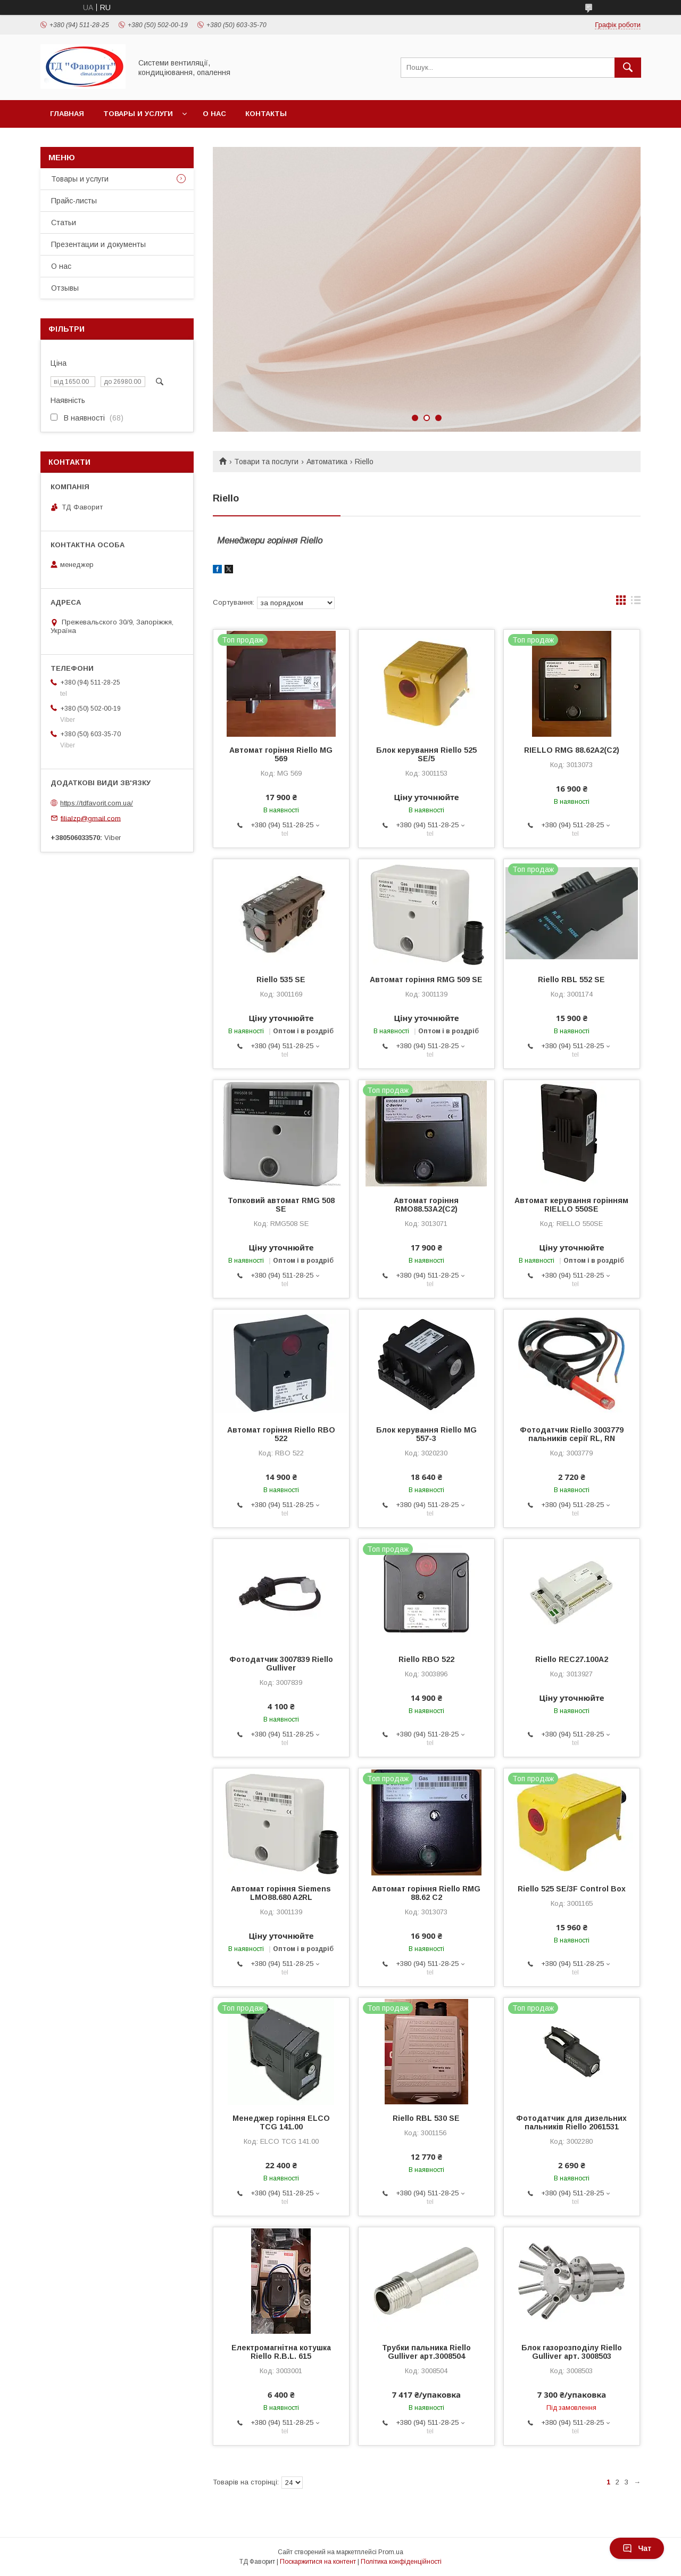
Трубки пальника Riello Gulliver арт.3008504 (426, 2351)
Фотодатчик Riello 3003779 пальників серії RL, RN (572, 1434)
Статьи (63, 222)
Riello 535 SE (280, 979)
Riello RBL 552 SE (571, 979)
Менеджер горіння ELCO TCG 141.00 (281, 2122)
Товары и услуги (138, 114)
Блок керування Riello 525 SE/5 (426, 754)
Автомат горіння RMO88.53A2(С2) (426, 1204)
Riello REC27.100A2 (571, 1659)
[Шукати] (627, 67)
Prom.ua (390, 2552)
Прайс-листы (74, 200)
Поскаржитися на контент (318, 2561)
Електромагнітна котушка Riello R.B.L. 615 (281, 2351)
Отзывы (65, 288)
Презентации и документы (98, 244)
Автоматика (326, 461)
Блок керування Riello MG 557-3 (426, 1434)
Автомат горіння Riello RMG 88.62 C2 (426, 1893)
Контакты (266, 114)
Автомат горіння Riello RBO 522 (281, 1434)
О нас (214, 114)
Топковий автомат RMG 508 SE (281, 1204)
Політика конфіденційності (401, 2561)
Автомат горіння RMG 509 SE (426, 979)
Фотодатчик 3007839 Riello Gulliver (281, 1663)
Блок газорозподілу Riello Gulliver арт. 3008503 (571, 2351)
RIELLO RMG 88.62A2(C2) (571, 750)
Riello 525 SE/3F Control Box (572, 1888)
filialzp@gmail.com (91, 818)
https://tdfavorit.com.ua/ (96, 803)
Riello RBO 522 (426, 1659)
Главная (67, 114)
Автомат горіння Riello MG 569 (281, 754)
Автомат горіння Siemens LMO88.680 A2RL (281, 1893)
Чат (636, 2548)
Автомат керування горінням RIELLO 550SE (571, 1204)
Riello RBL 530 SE (426, 2118)
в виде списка (636, 602)
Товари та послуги (266, 461)
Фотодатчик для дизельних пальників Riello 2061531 (571, 2122)
